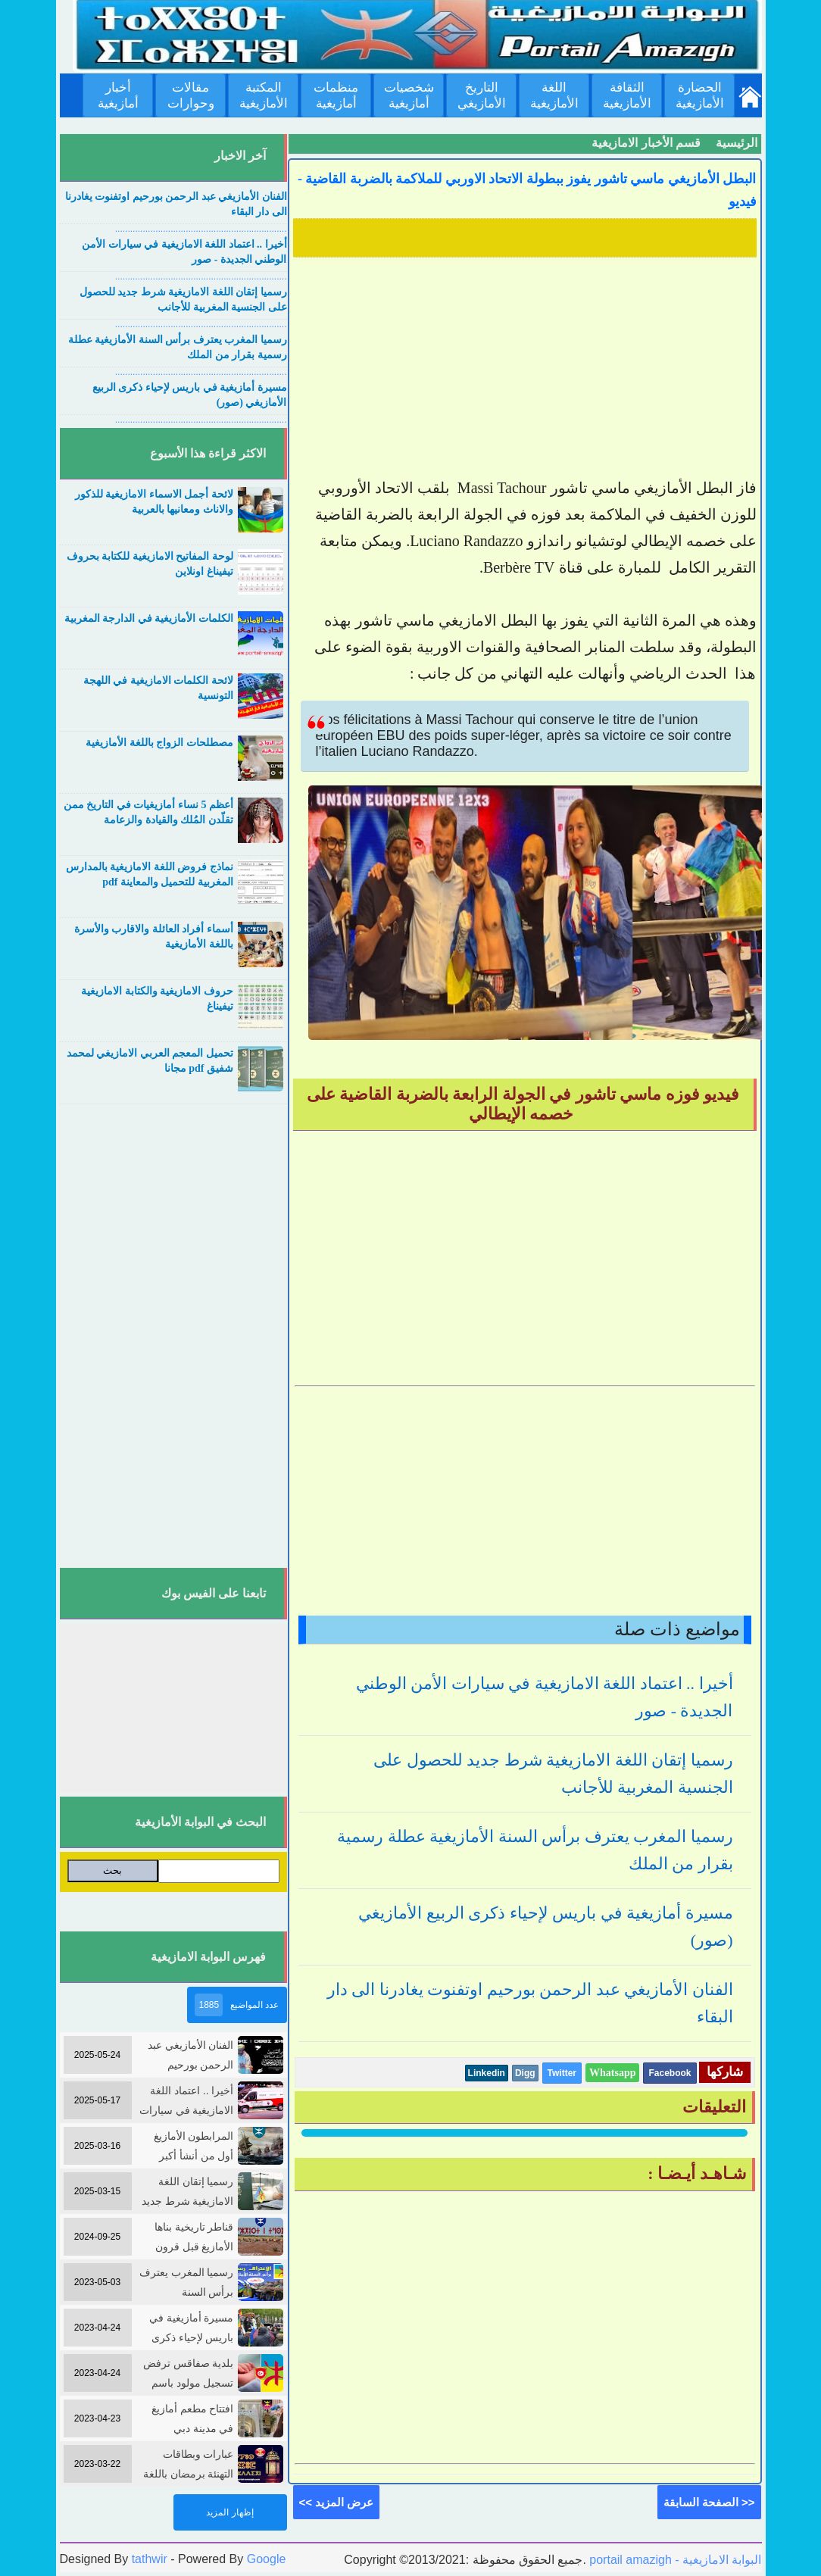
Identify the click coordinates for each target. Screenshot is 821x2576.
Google (266, 2559)
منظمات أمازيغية (336, 95)
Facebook (669, 2073)
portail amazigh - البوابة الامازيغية (674, 2559)
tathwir (149, 2559)
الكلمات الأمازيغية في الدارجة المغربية (148, 618)
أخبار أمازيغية (118, 95)
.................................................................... (201, 228)
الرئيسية (736, 142)
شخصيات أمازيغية (409, 95)
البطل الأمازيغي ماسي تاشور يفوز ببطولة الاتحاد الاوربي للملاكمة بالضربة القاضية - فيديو (527, 190)
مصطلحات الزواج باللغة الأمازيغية (159, 742)
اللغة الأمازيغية (554, 95)
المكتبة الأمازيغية (263, 95)
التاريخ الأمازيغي (481, 95)
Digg (525, 2073)
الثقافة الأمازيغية (627, 95)
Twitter (562, 2073)
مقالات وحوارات (190, 95)
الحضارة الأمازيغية (700, 95)
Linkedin (486, 2073)
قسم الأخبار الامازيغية (646, 142)
